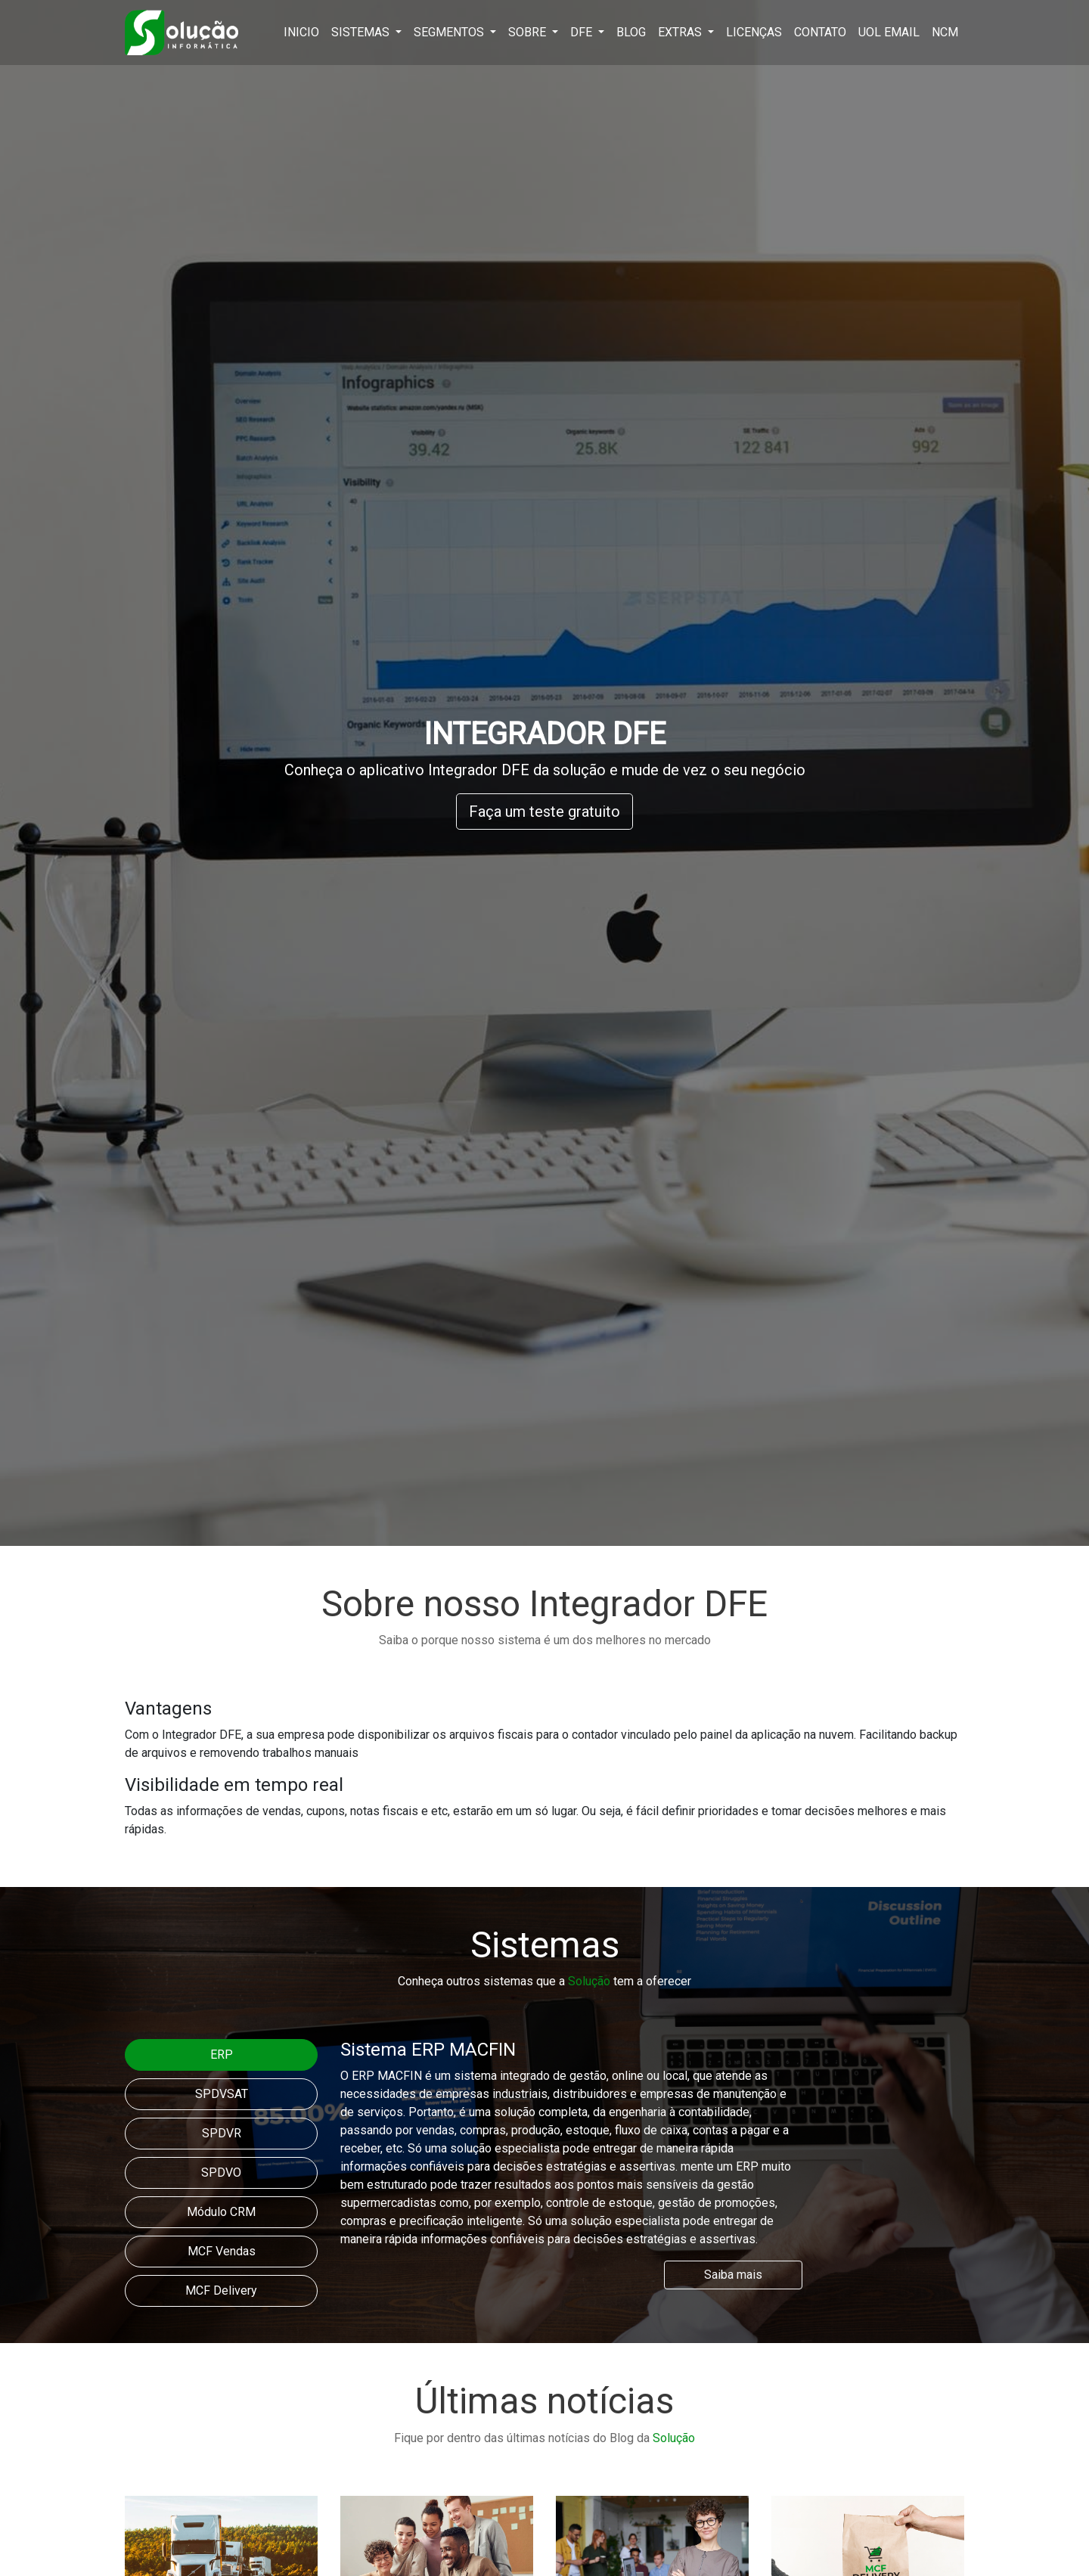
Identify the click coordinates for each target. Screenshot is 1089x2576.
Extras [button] (681, 32)
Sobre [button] (528, 32)
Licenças (754, 32)
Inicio (301, 32)
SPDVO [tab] (221, 2172)
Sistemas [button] (361, 32)
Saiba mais (733, 2274)
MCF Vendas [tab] (222, 2251)
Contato (820, 32)
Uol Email (889, 32)
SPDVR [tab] (221, 2133)
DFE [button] (582, 32)
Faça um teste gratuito (544, 811)
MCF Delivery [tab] (221, 2290)
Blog (631, 32)
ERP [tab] (221, 2054)
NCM (945, 32)
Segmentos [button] (450, 32)
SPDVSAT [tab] (221, 2094)
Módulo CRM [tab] (221, 2212)
